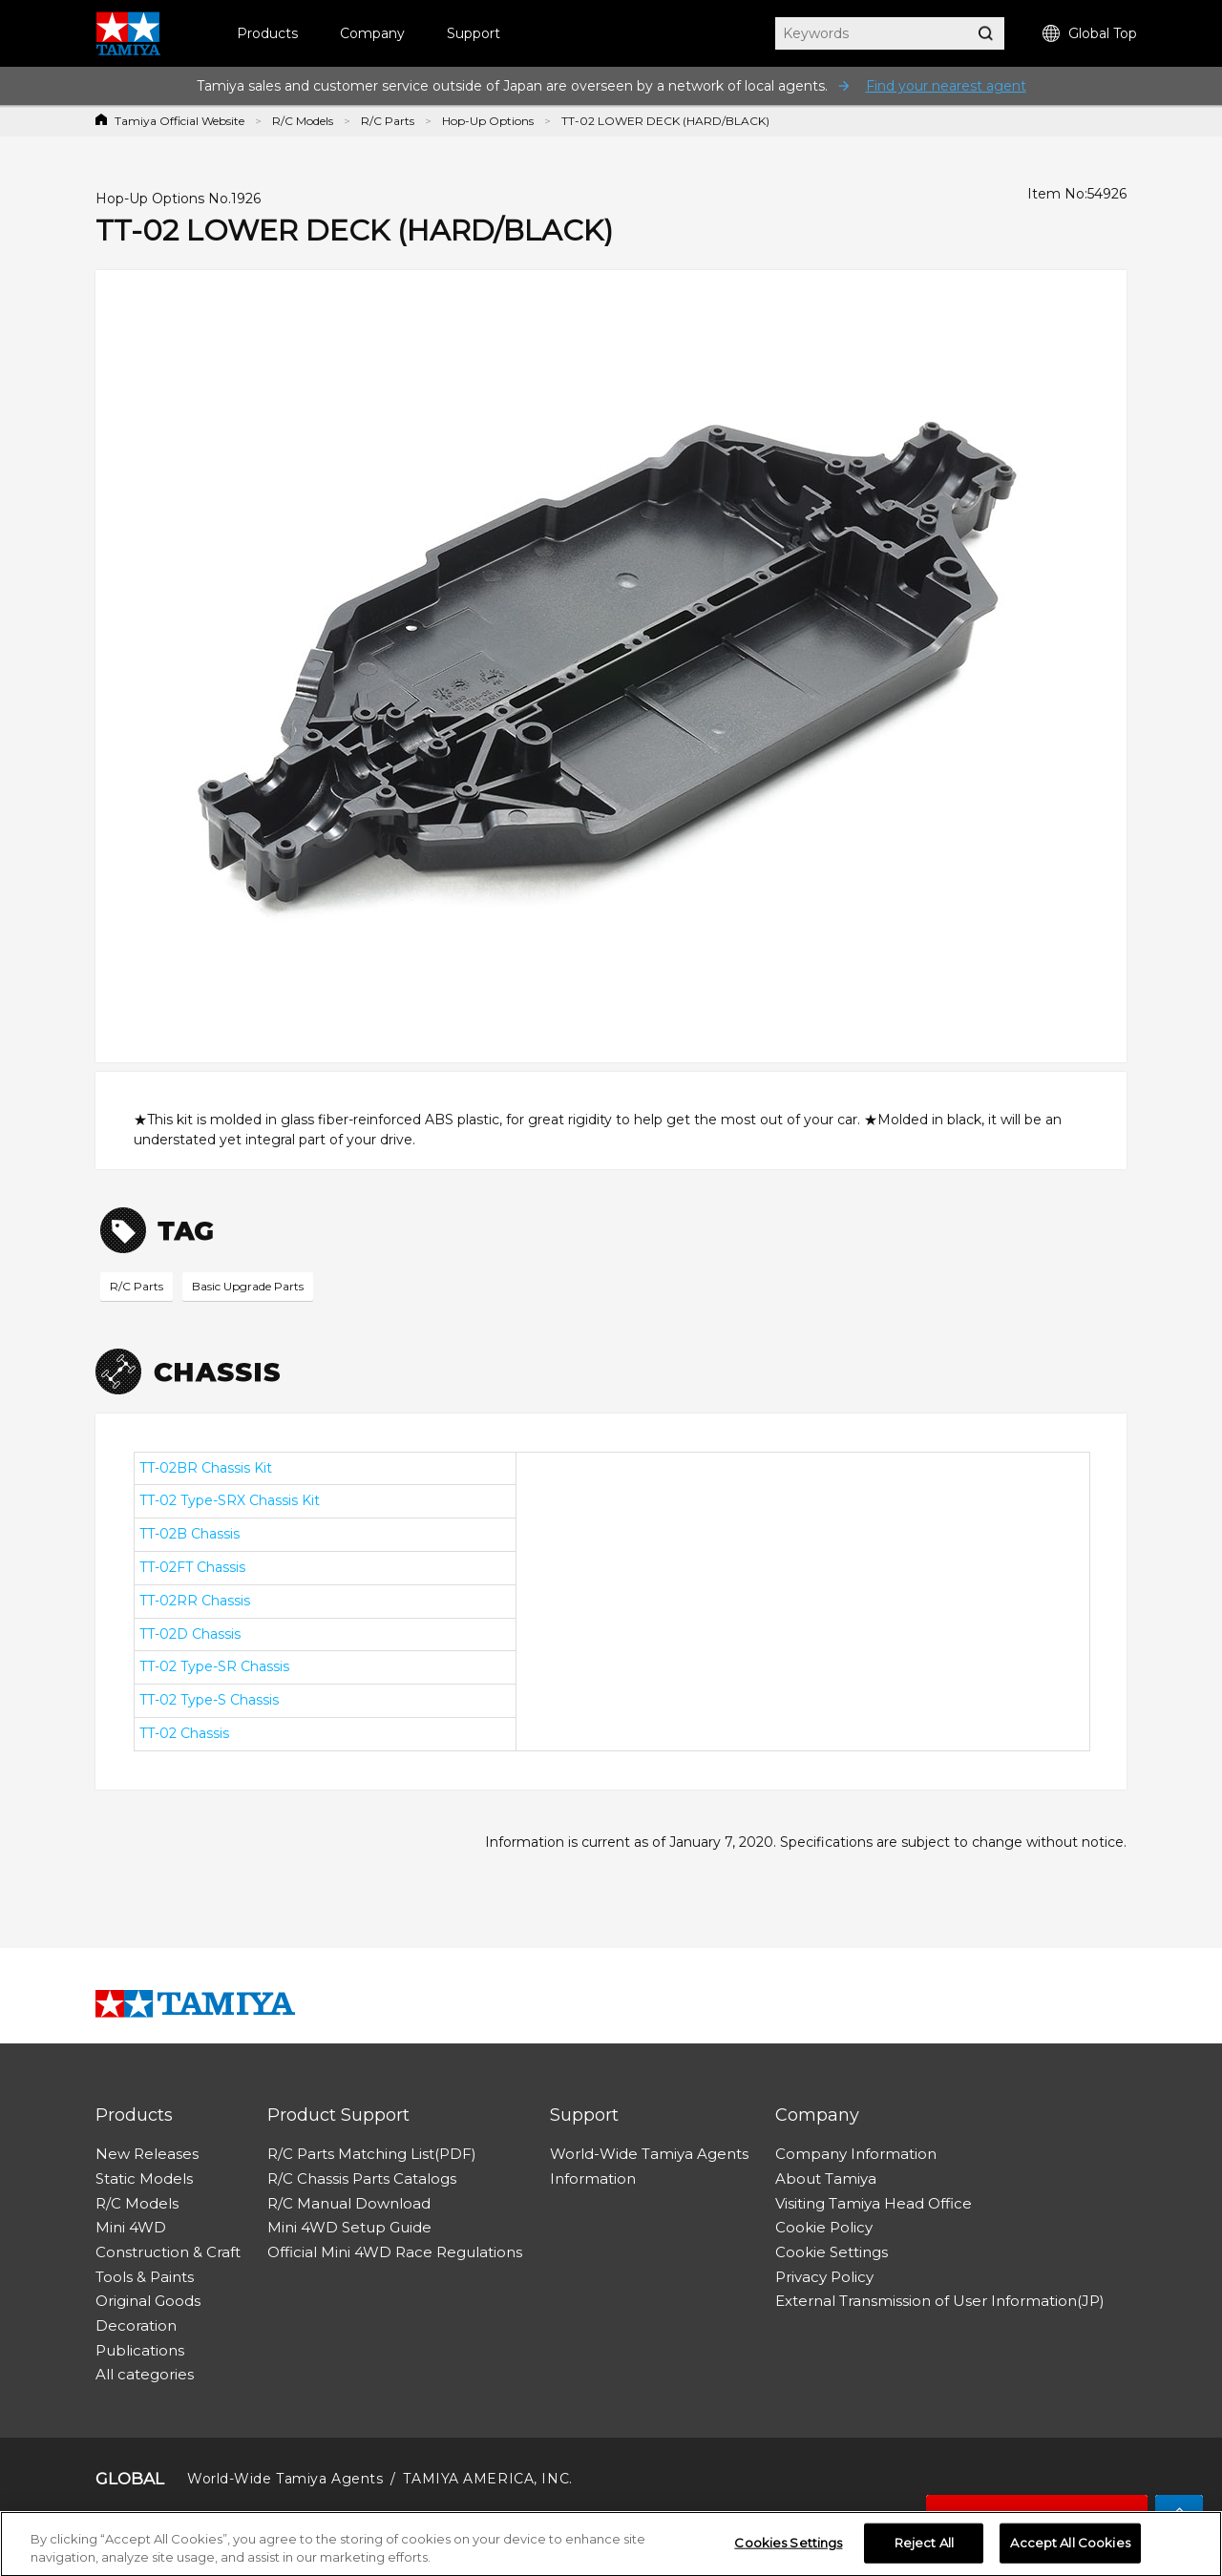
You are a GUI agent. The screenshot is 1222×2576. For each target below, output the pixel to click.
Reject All (924, 2546)
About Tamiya (825, 2178)
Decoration (136, 2325)
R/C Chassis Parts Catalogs (361, 2178)
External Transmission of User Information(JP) (940, 2301)
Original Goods (147, 2301)
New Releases (147, 2154)
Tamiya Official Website (179, 121)
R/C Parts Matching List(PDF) (371, 2154)
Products (267, 33)
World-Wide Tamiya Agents (649, 2154)
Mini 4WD (130, 2227)
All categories (144, 2374)
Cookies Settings (788, 2546)
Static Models (144, 2178)
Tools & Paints (144, 2277)
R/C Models (302, 121)
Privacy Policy (824, 2277)
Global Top (1090, 34)
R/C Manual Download (349, 2203)
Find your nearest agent (946, 85)
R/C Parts (387, 121)
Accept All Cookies (1069, 2546)
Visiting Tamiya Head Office (873, 2203)
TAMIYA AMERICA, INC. (487, 2478)
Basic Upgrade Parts (248, 1286)
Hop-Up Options (488, 121)
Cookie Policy (824, 2227)
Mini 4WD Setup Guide (349, 2227)
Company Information (856, 2154)
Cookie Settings (831, 2252)
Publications (139, 2350)
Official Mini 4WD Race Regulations (394, 2252)
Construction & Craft (168, 2252)
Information (593, 2178)
